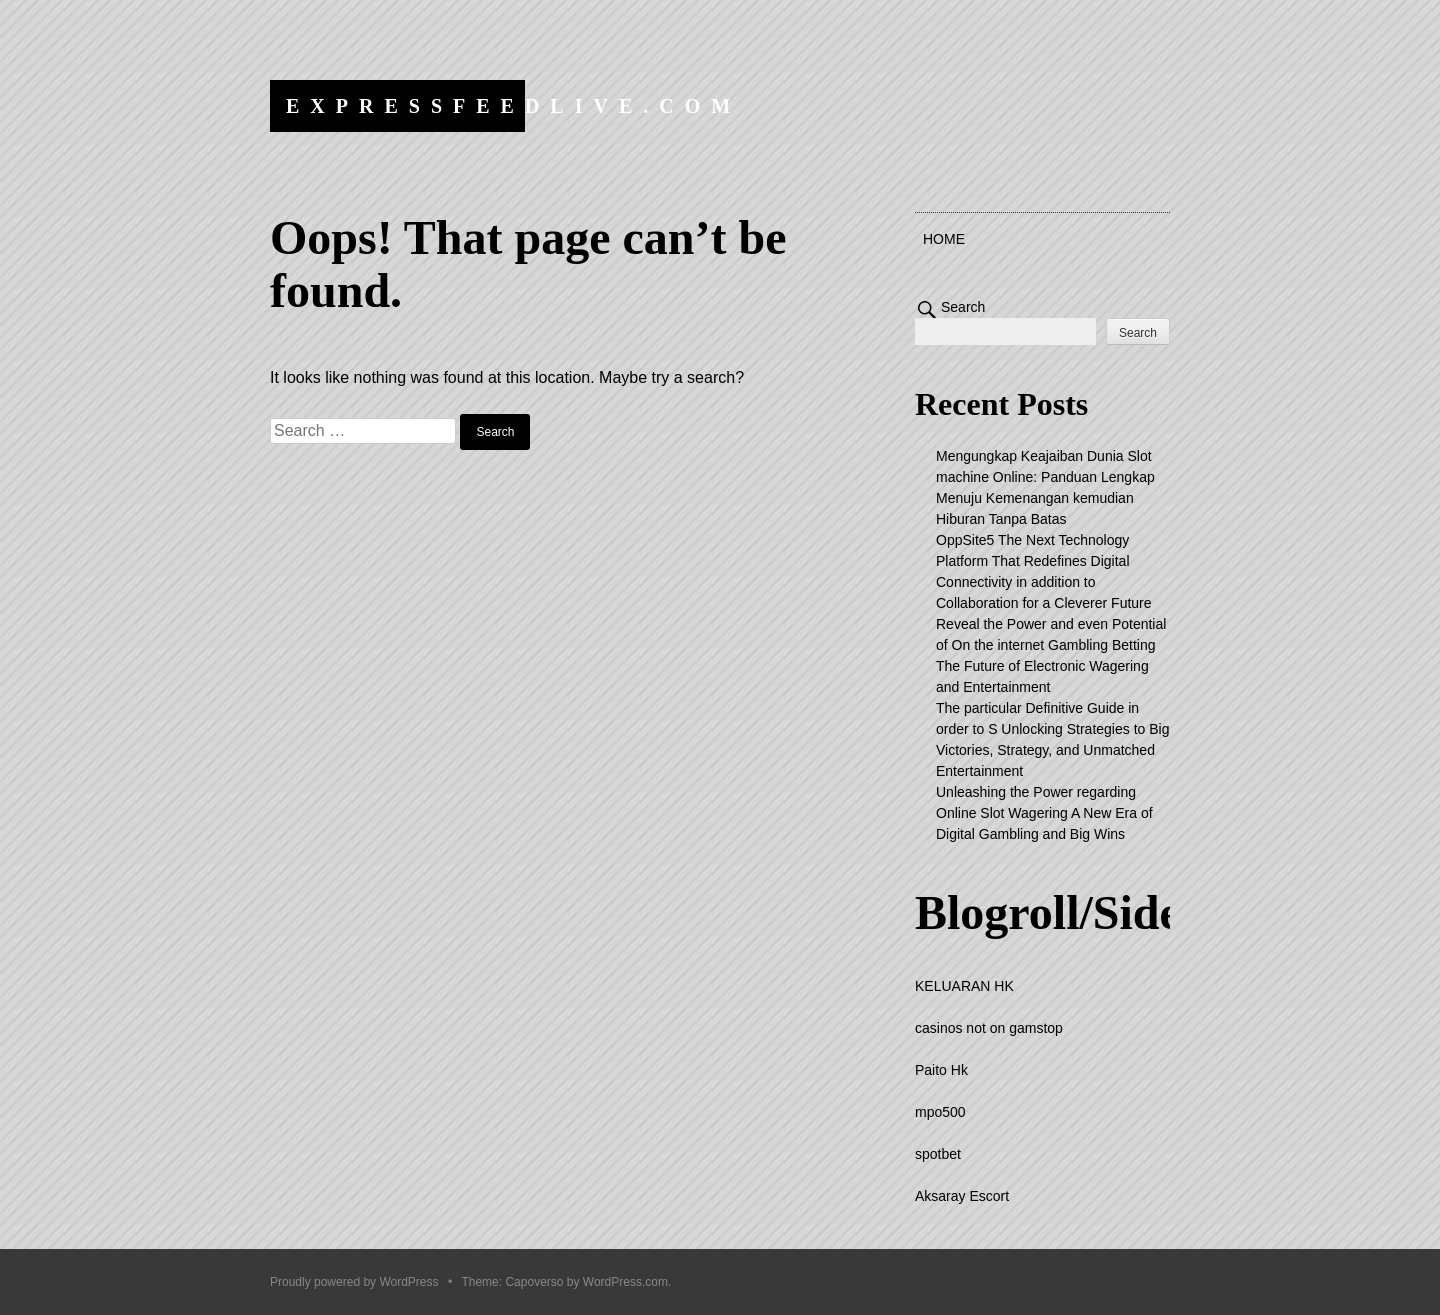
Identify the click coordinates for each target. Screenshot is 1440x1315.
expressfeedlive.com (513, 106)
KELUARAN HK (964, 986)
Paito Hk (941, 1070)
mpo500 (940, 1112)
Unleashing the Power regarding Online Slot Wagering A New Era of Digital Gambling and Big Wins (1044, 813)
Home (944, 239)
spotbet (938, 1154)
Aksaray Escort (962, 1196)
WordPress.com (625, 1282)
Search (963, 307)
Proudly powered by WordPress (354, 1282)
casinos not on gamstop (989, 1028)
